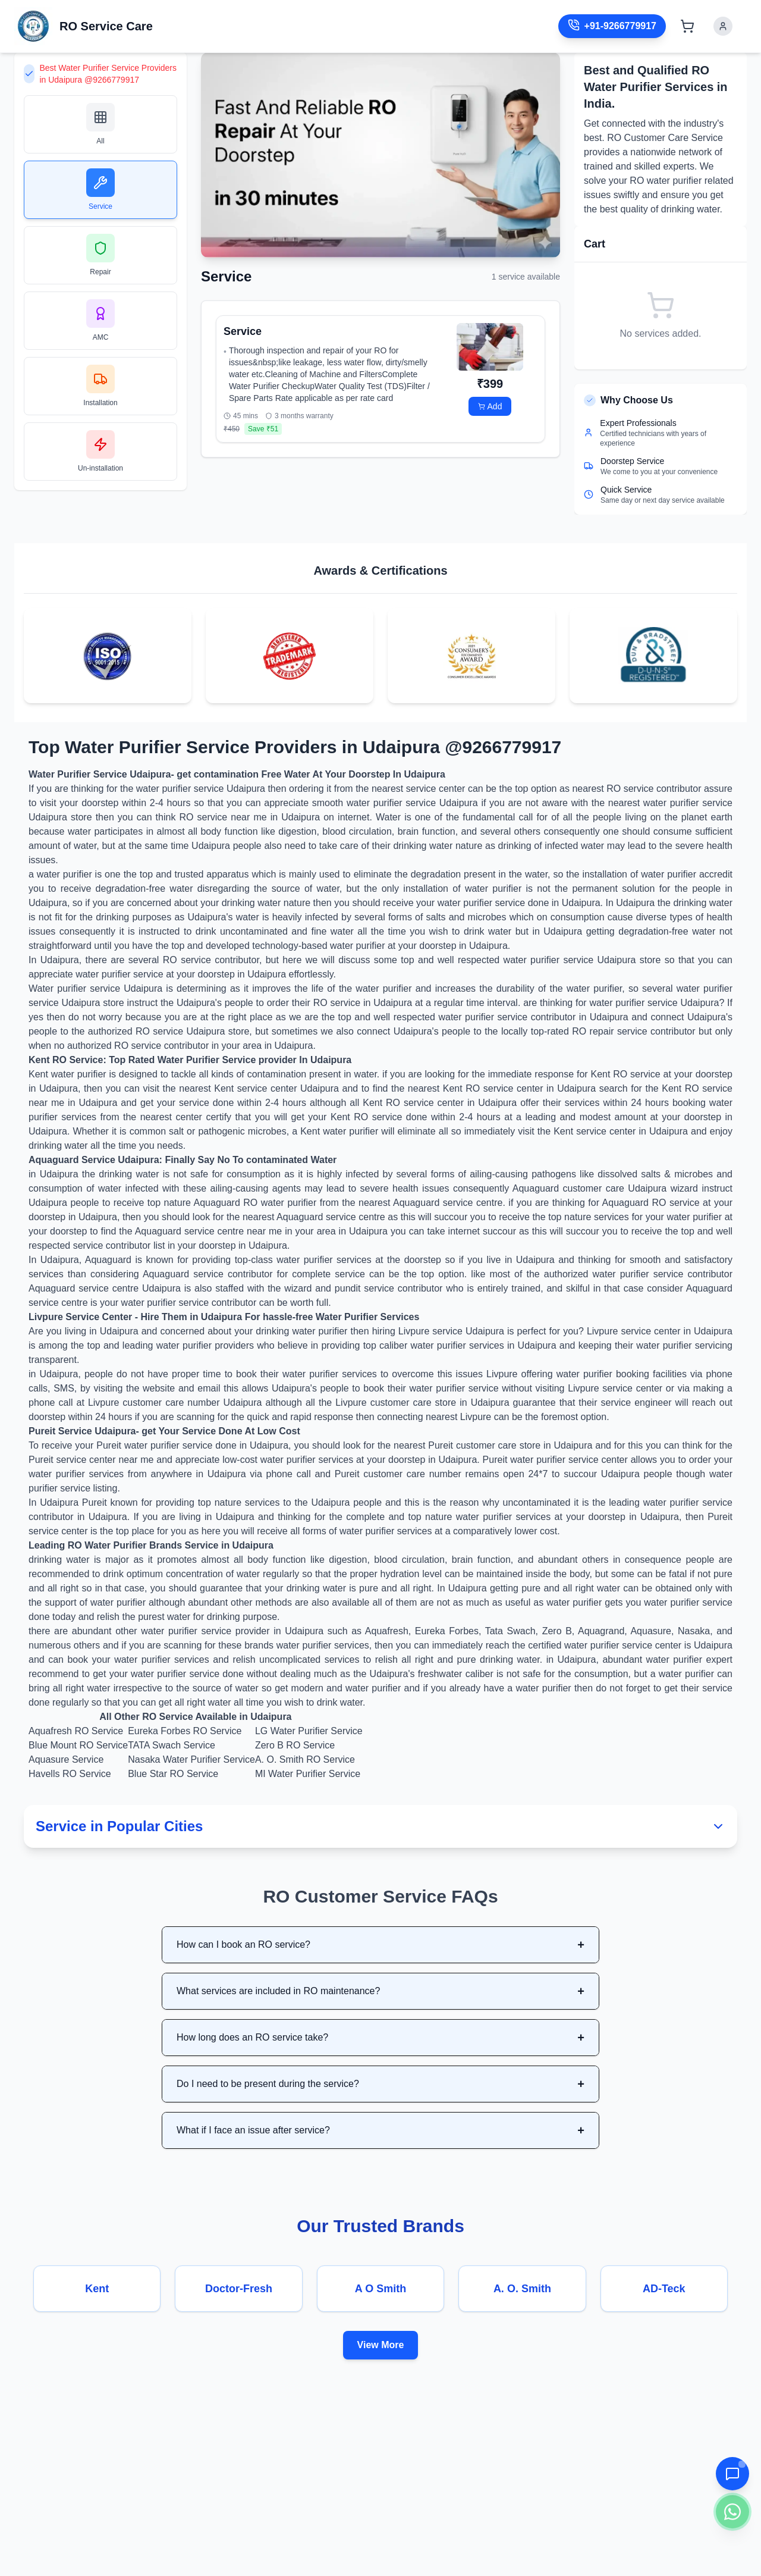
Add (490, 406)
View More (380, 2345)
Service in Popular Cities (380, 1826)
